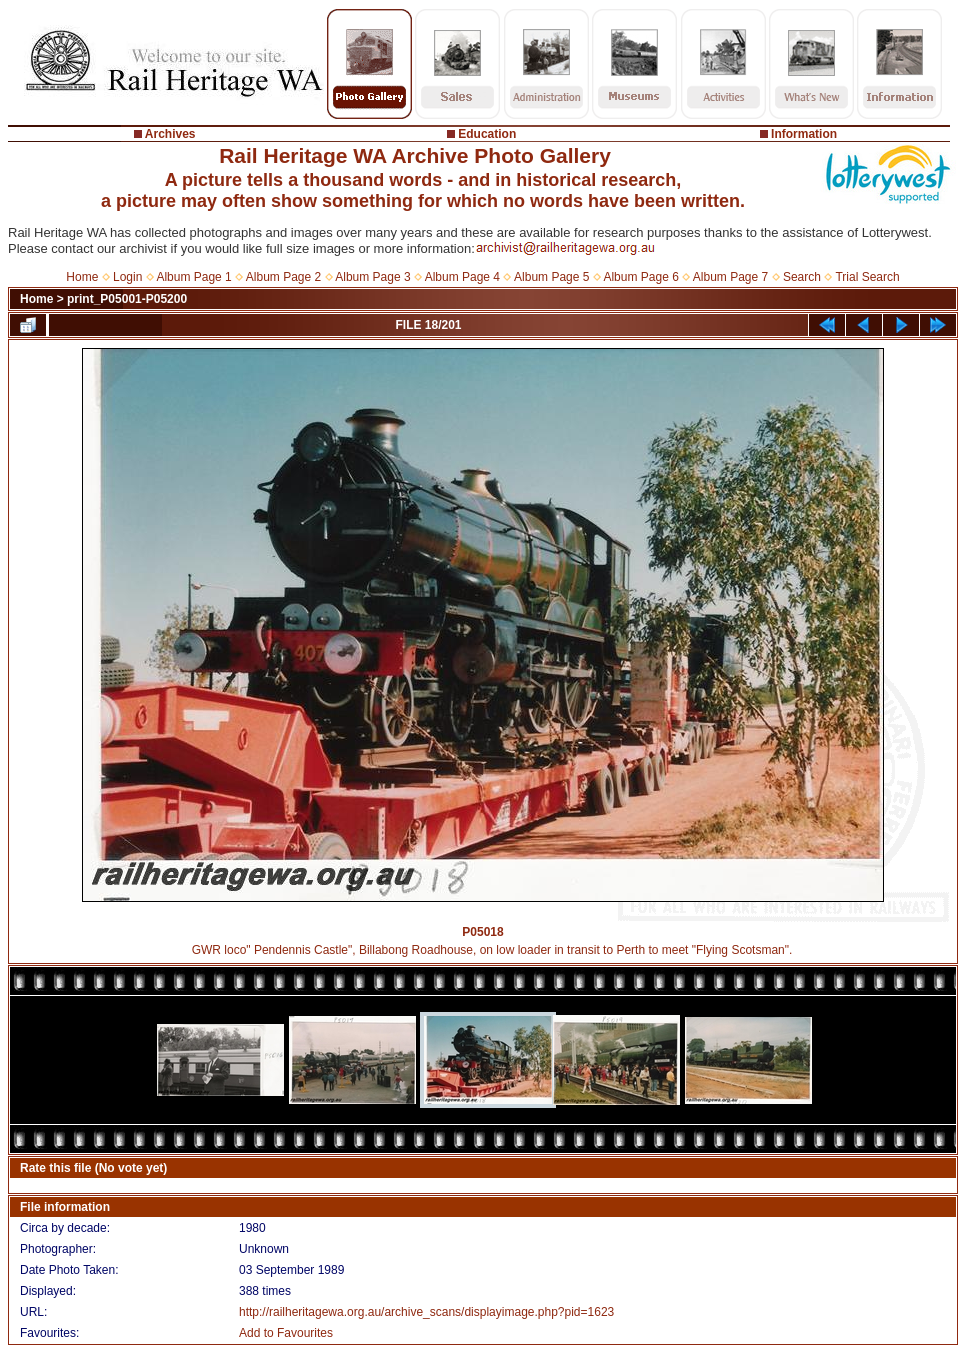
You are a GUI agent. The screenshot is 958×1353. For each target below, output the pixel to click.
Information (804, 134)
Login (127, 277)
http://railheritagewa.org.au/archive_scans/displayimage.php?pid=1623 (426, 1312)
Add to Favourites (286, 1333)
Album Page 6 (640, 277)
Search (802, 277)
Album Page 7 (730, 277)
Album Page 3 (372, 277)
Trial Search (867, 277)
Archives (170, 134)
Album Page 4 (462, 277)
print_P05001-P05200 (127, 299)
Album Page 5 (551, 277)
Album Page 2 (283, 277)
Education (487, 134)
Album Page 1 (193, 277)
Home (82, 277)
